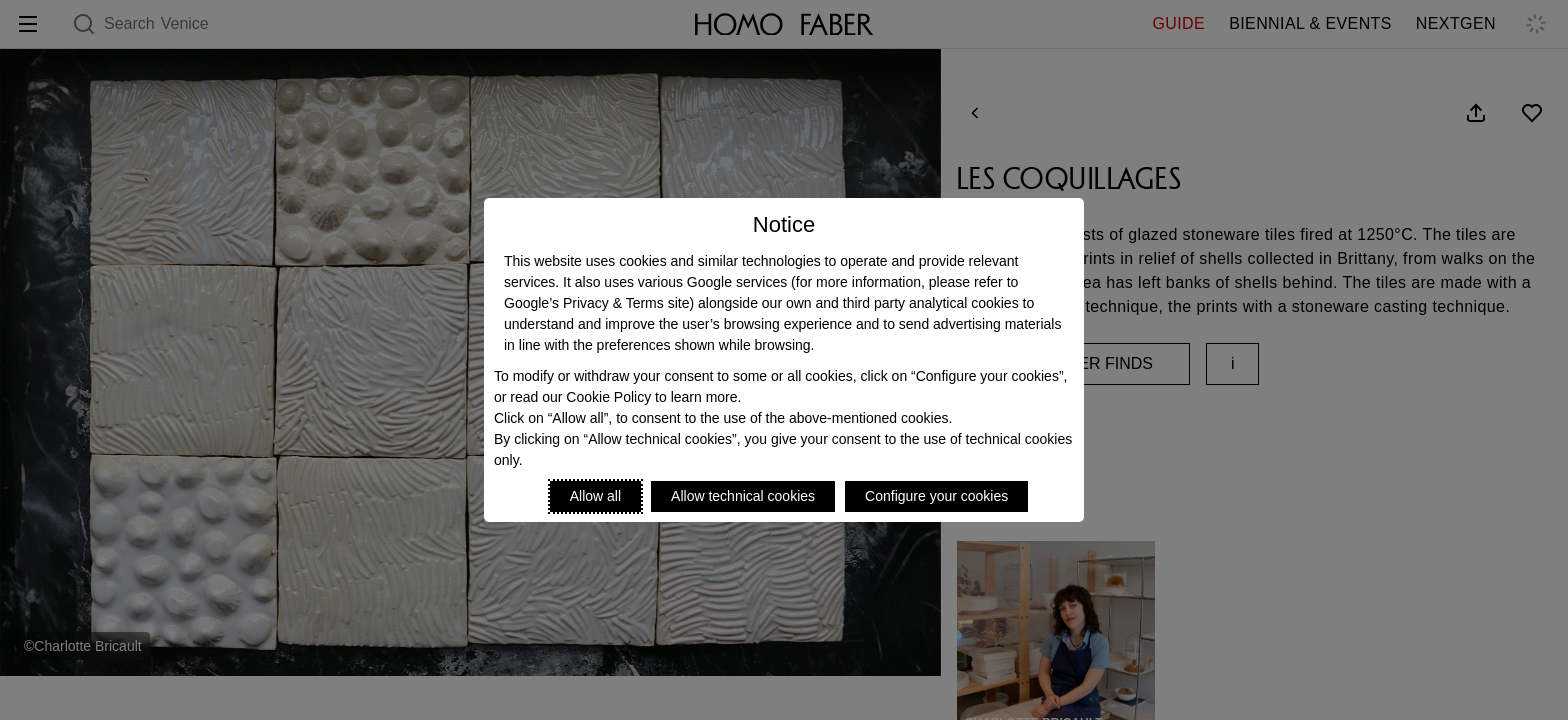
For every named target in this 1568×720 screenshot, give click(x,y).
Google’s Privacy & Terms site (596, 303)
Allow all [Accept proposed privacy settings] (595, 496)
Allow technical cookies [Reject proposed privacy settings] (743, 496)
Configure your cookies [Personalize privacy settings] (936, 496)
